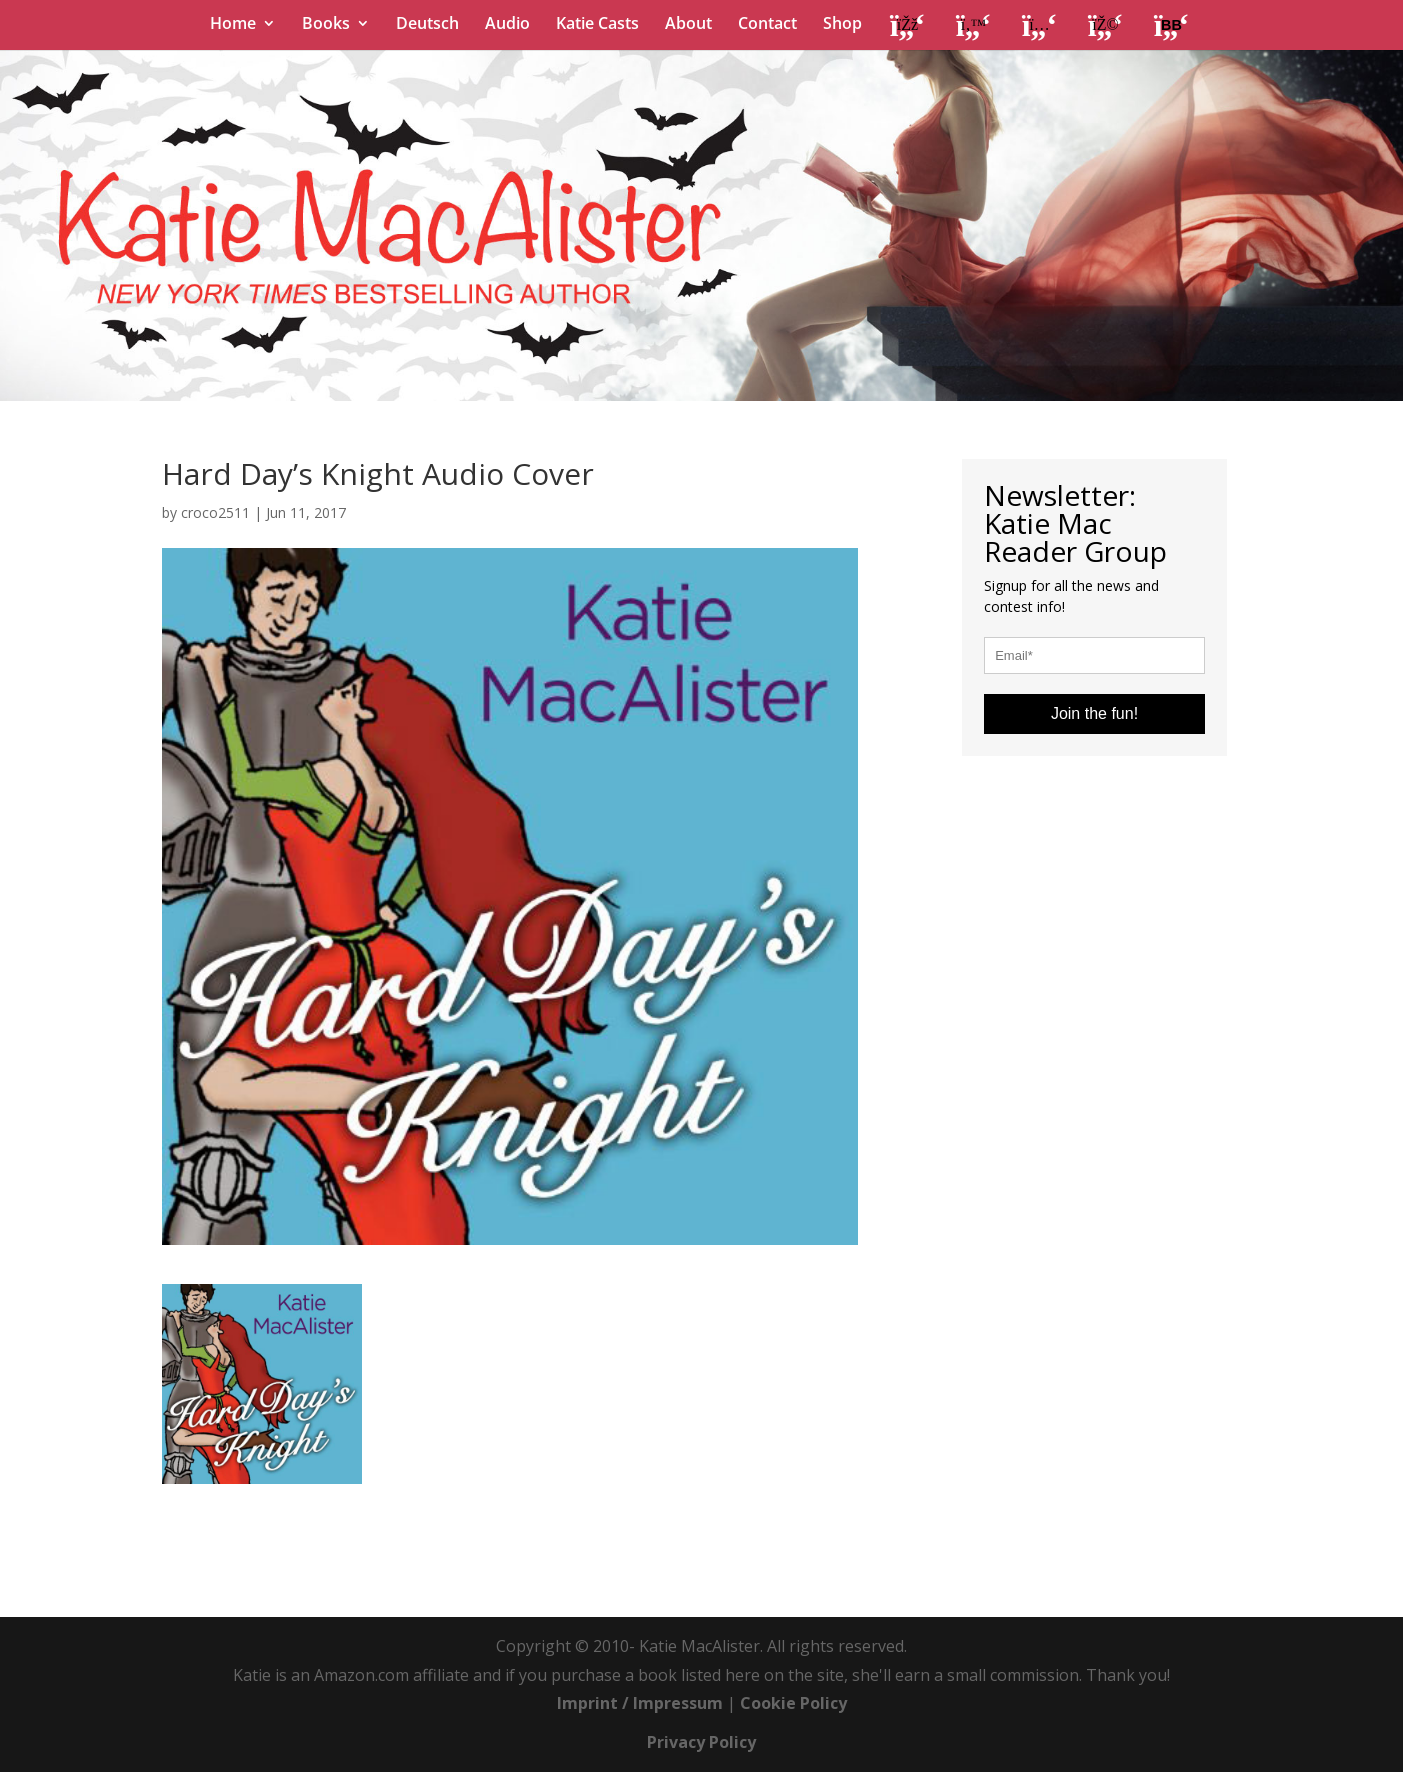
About (688, 25)
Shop (842, 25)
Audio (507, 25)
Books (326, 25)
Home (233, 25)
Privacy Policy (701, 1742)
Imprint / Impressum (640, 1703)
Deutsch (427, 25)
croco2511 (215, 512)
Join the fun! (1094, 713)
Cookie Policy (793, 1703)
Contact (767, 25)
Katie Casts (597, 25)
